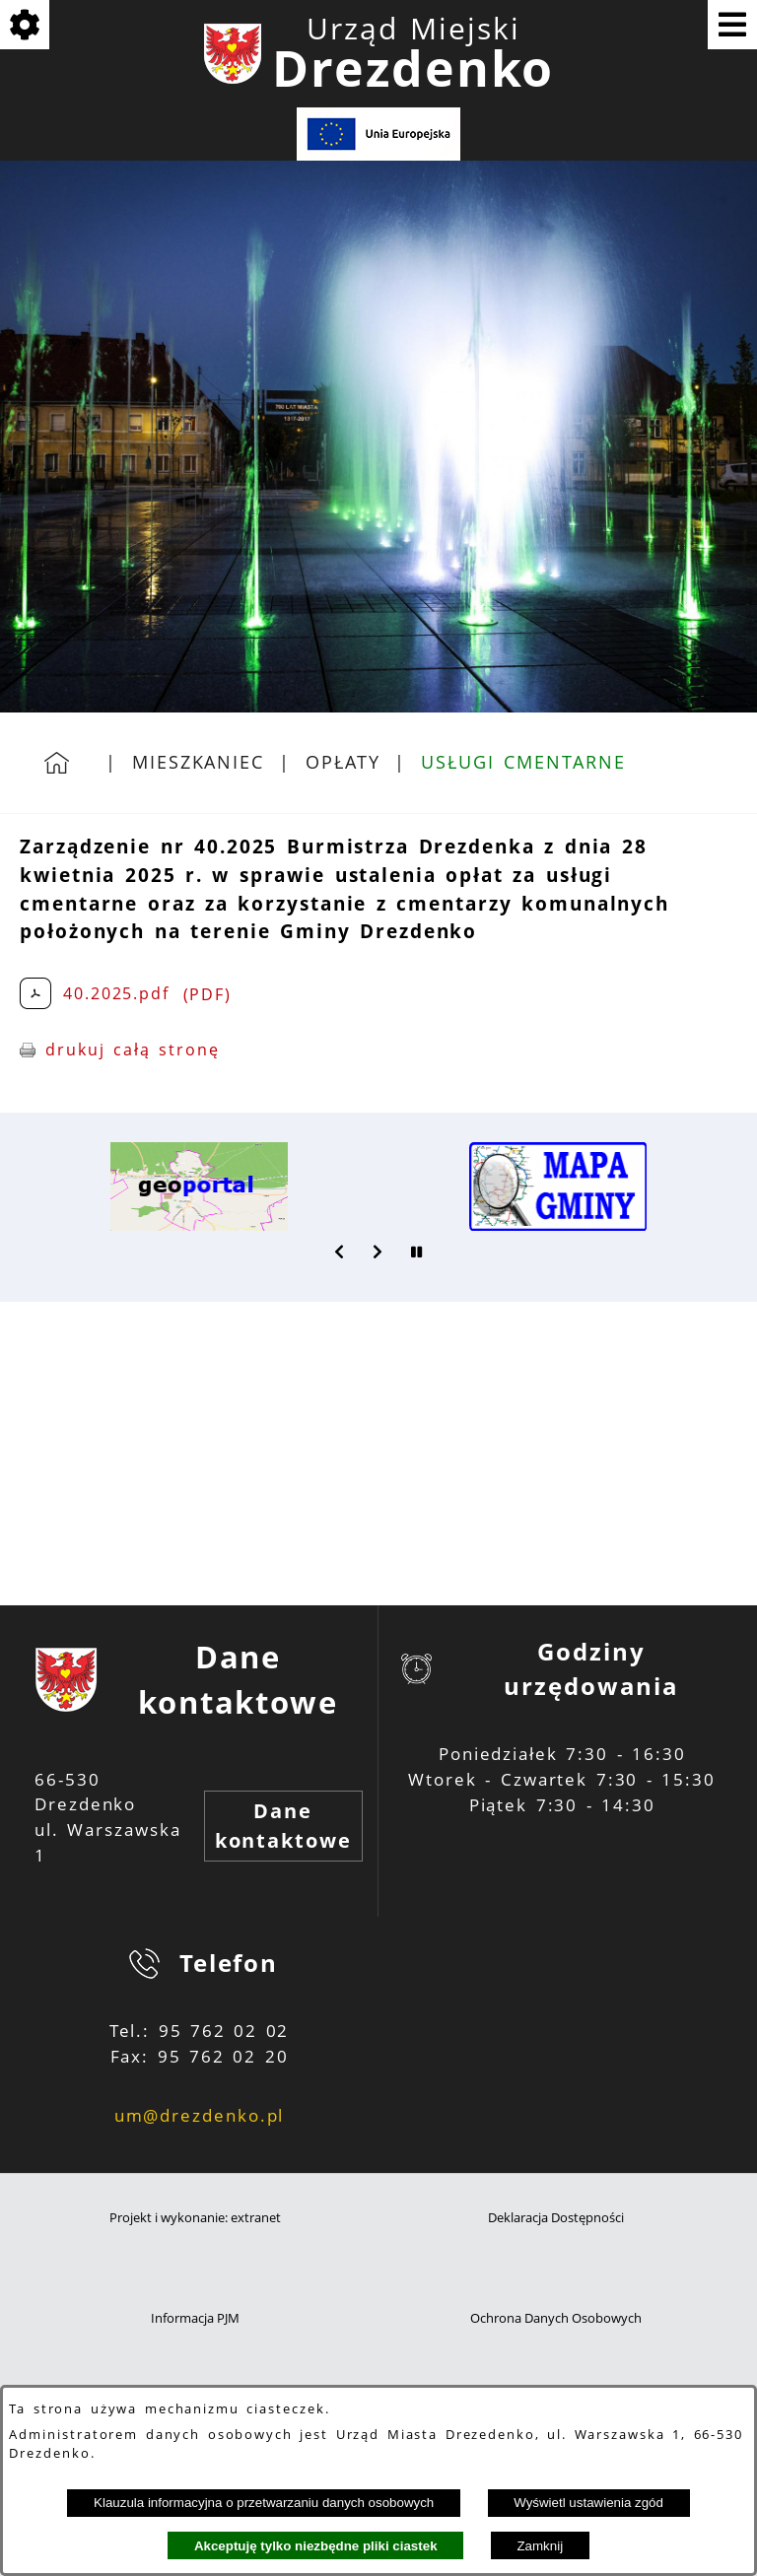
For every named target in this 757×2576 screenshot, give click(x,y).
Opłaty (343, 762)
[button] (340, 1251)
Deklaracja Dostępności (556, 2217)
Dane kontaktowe (283, 1825)
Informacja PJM (195, 2318)
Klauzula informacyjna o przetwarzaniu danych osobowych (264, 2502)
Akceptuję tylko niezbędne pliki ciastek (316, 2546)
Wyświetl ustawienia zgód (588, 2502)
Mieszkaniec (198, 762)
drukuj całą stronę (132, 1049)
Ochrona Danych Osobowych (556, 2318)
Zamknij (539, 2546)
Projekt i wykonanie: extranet (195, 2217)
